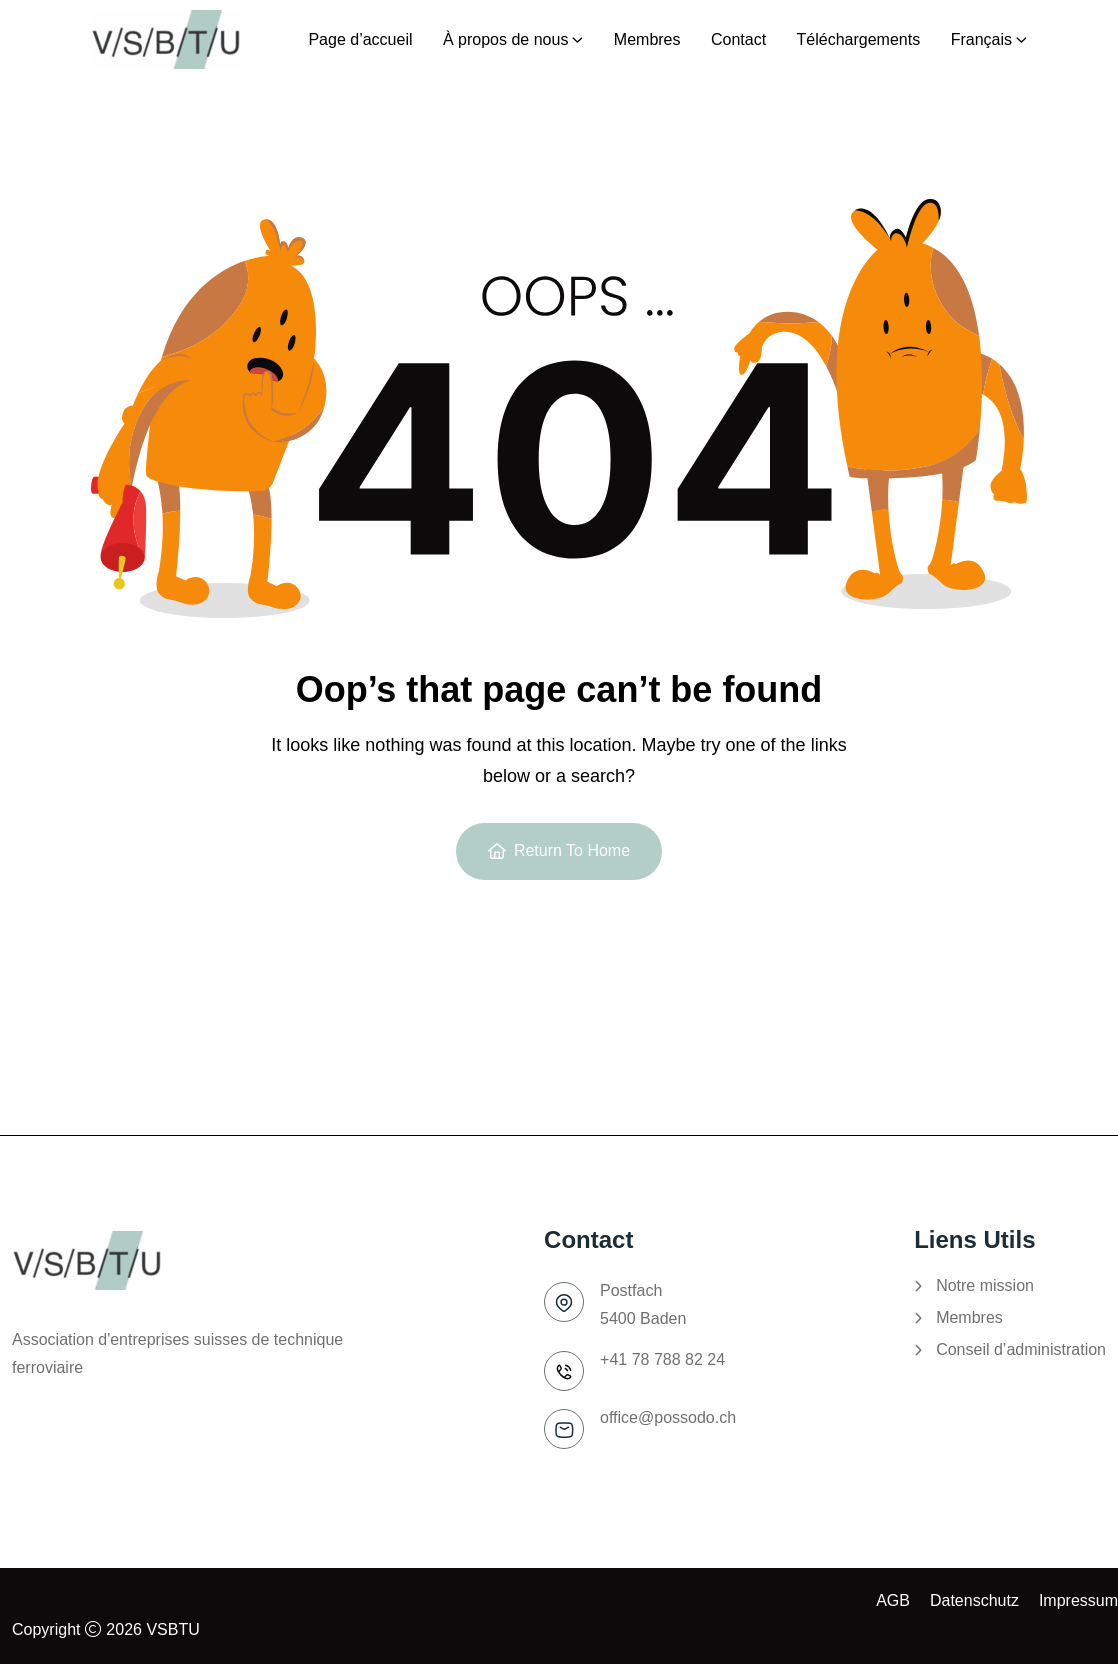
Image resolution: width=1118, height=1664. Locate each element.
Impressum (1078, 1600)
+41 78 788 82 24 (662, 1359)
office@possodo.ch (668, 1417)
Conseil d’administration (1021, 1350)
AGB (893, 1600)
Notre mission (985, 1286)
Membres (969, 1318)
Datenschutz (974, 1600)
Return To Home (559, 850)
